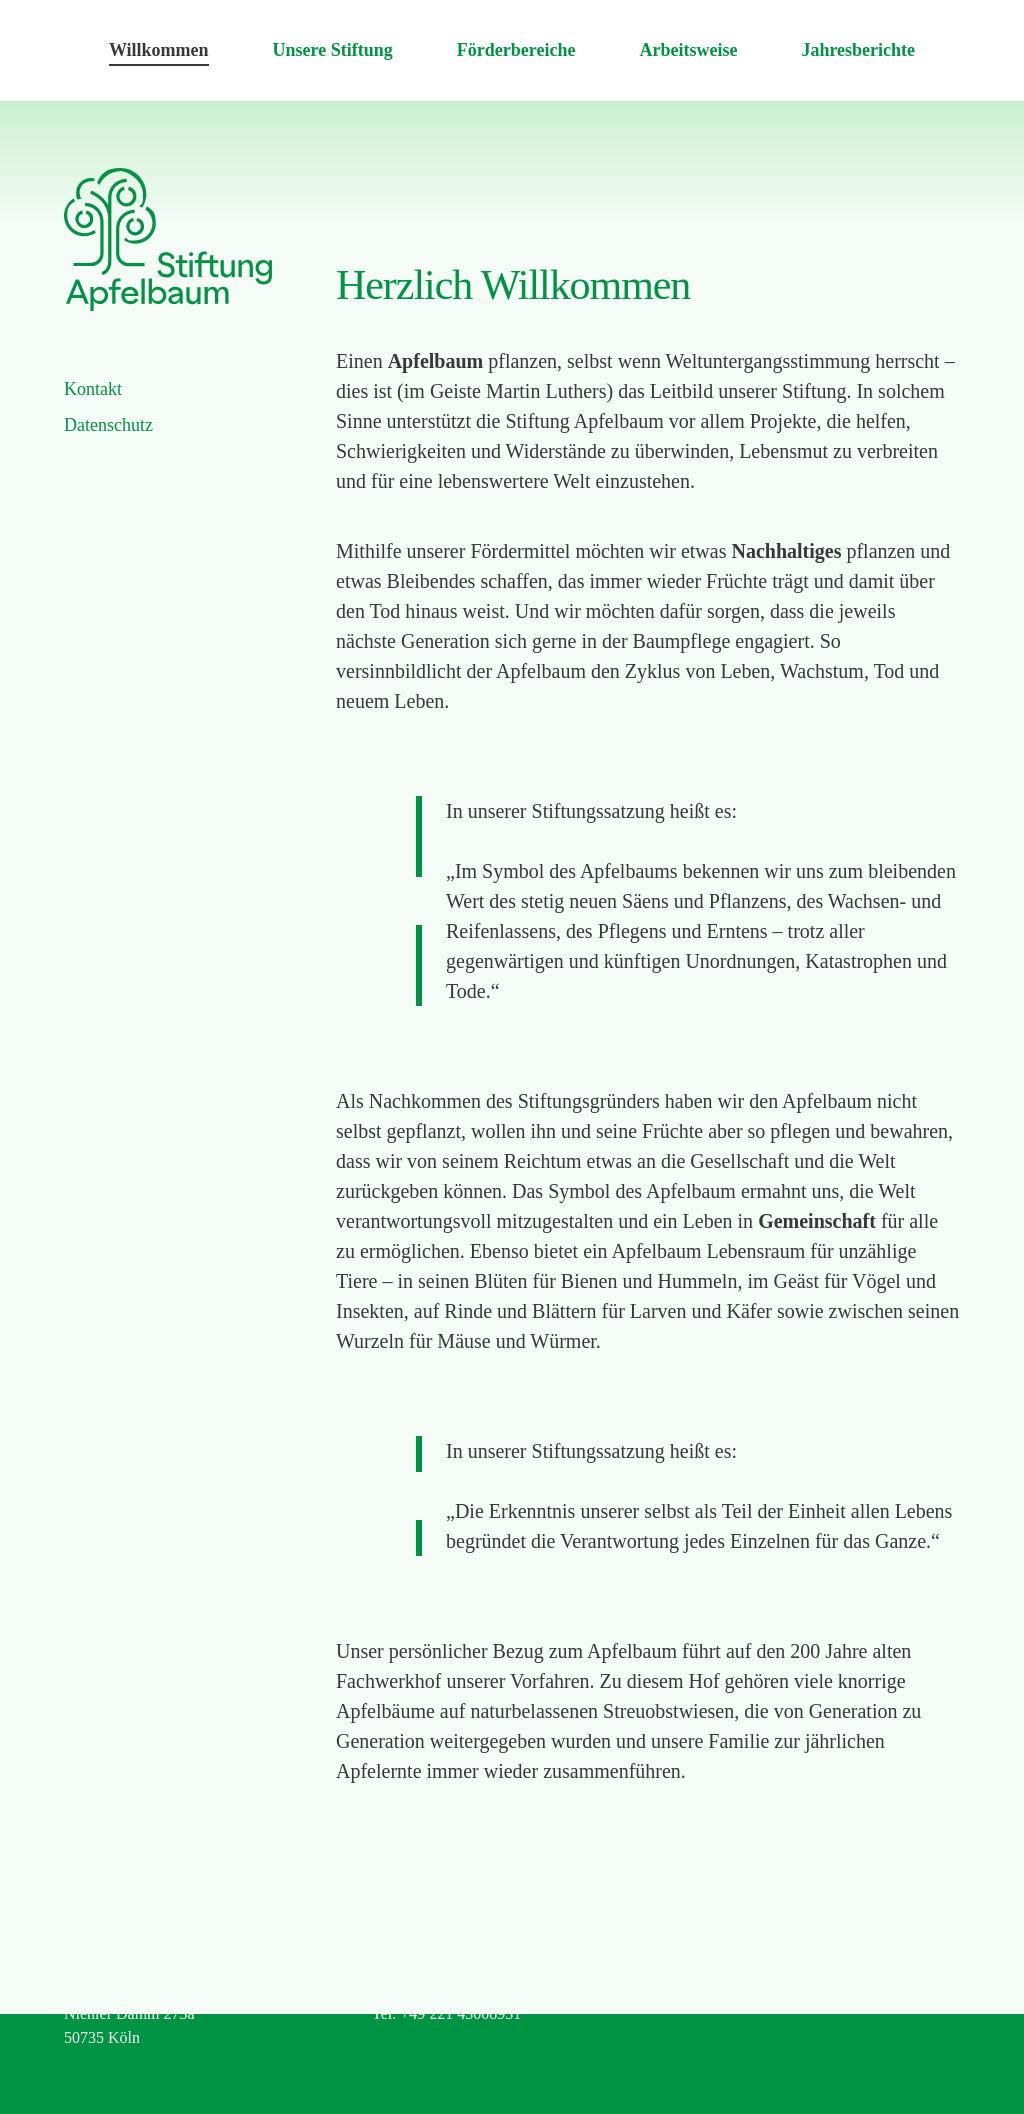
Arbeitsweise (688, 50)
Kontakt (93, 389)
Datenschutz (108, 425)
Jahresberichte (858, 50)
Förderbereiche (516, 50)
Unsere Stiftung (333, 50)
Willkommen (159, 50)
